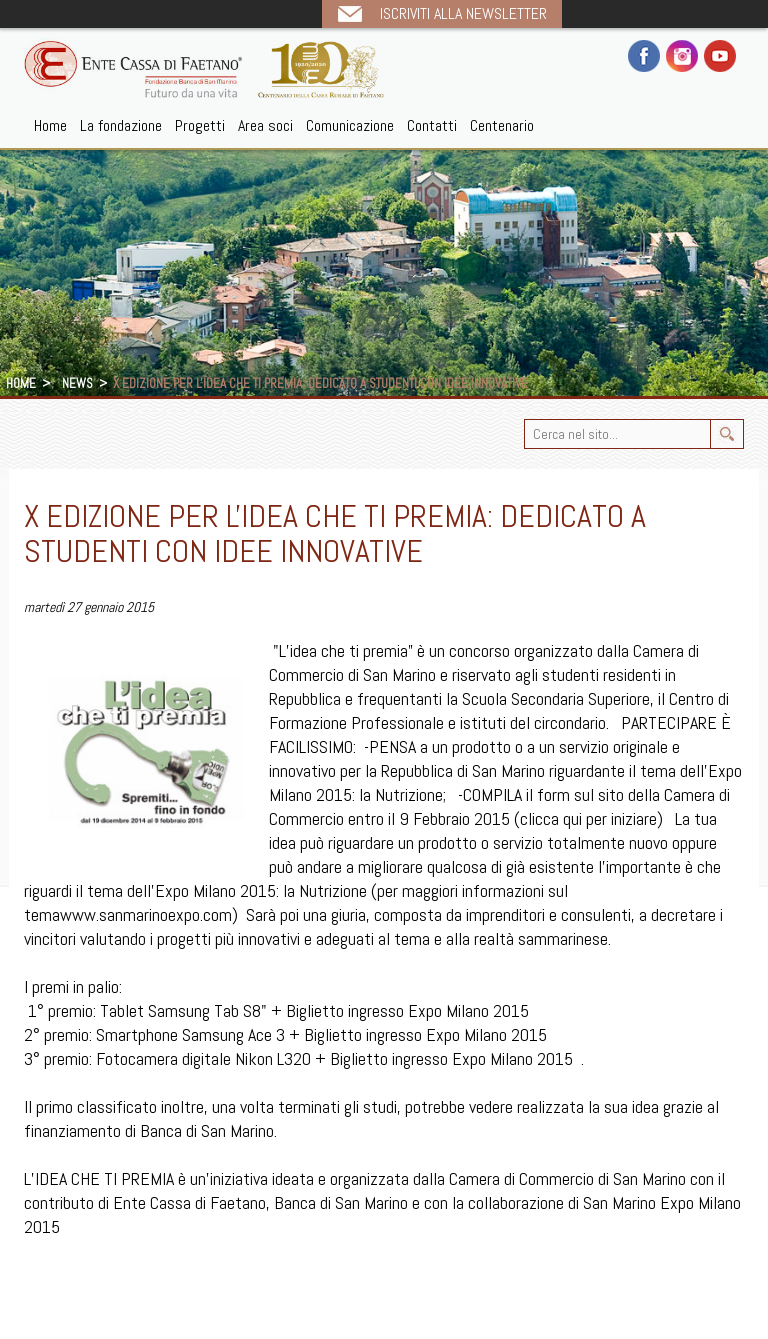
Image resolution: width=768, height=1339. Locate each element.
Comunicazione (350, 125)
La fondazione (121, 125)
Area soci (265, 125)
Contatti (432, 125)
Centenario (502, 125)
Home (50, 125)
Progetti (200, 125)
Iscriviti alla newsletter (463, 13)
